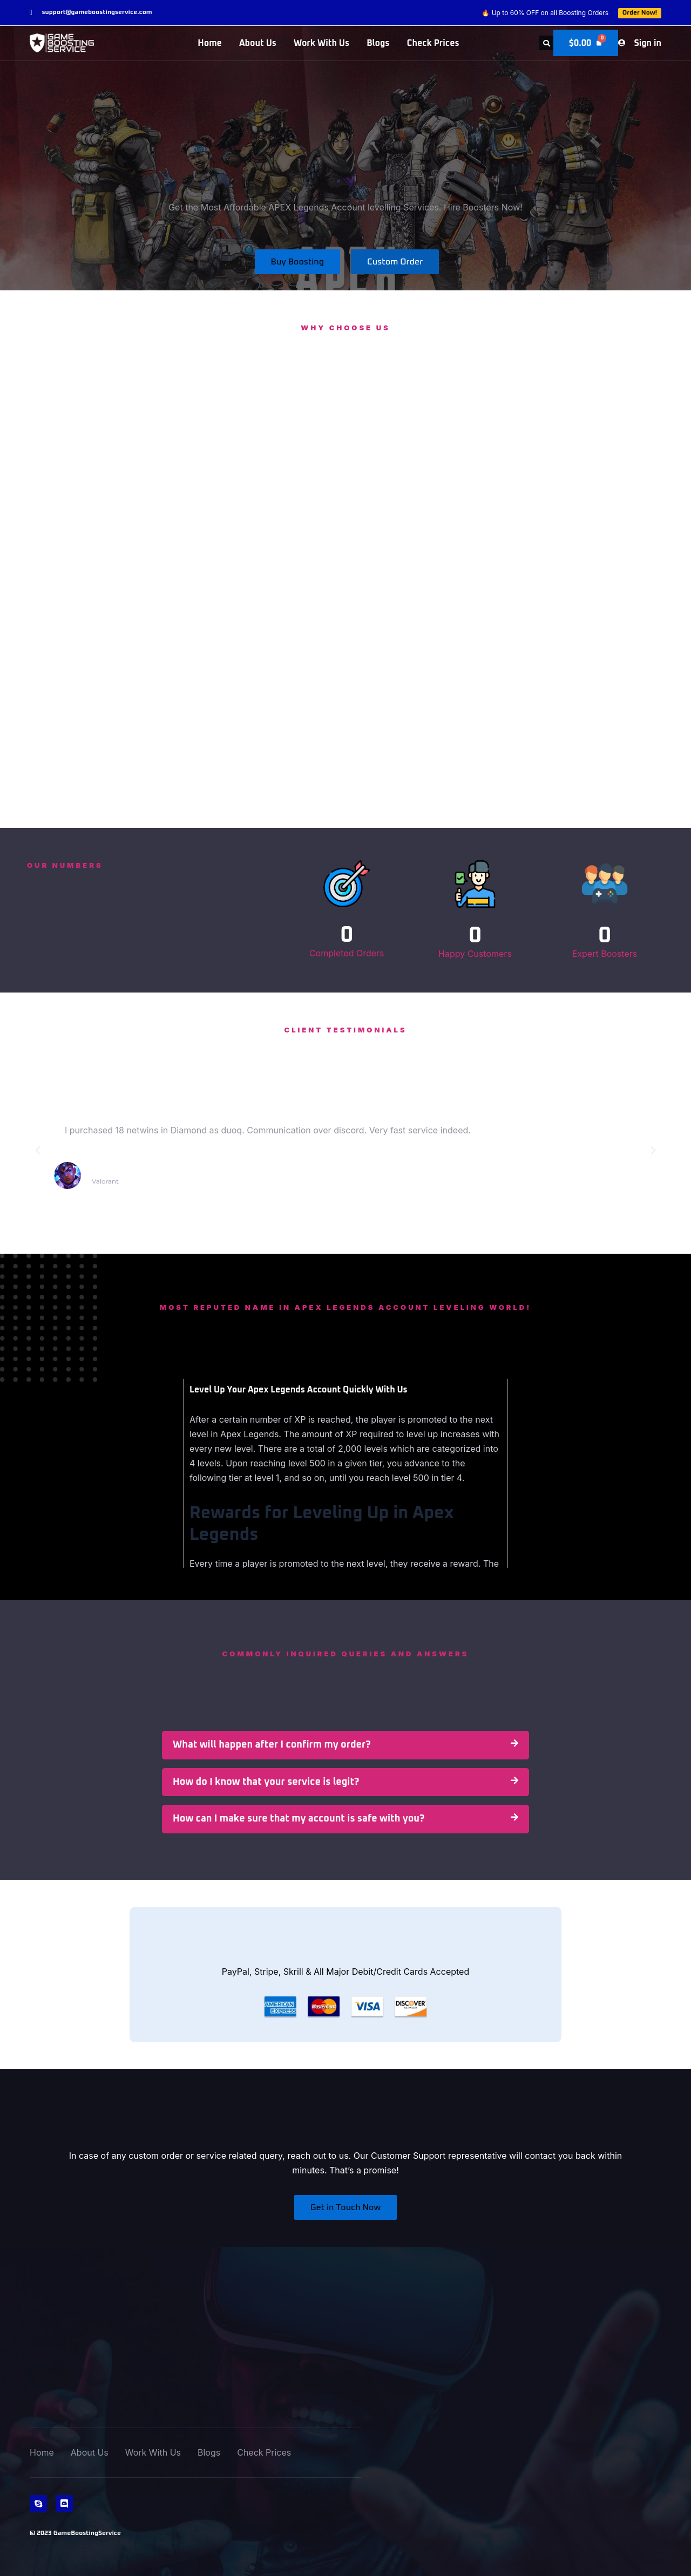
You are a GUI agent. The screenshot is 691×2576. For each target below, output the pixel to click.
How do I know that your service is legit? (266, 1782)
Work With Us (321, 43)
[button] (545, 43)
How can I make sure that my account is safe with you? (299, 1819)
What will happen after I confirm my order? (272, 1745)
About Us (257, 43)
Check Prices (433, 43)
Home (210, 43)
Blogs (378, 43)
